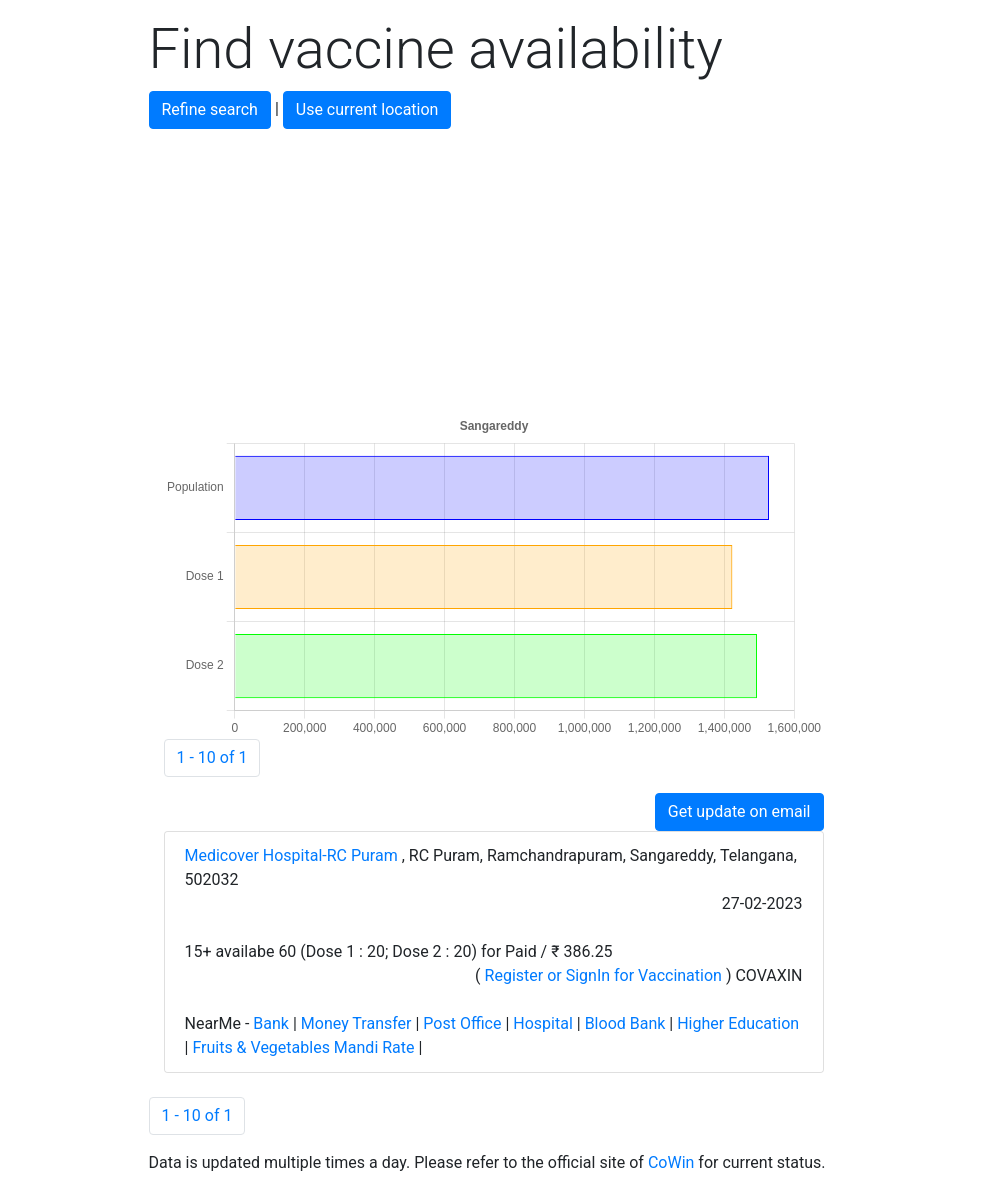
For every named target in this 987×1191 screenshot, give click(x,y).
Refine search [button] (210, 109)
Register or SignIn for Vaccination (603, 975)
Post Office (462, 1023)
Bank (271, 1023)
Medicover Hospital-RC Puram (293, 855)
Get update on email (739, 811)
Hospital (543, 1023)
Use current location (367, 109)
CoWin (671, 1162)
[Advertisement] (494, 269)
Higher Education (738, 1023)
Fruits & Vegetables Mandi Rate (303, 1047)
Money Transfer (356, 1023)
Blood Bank (625, 1023)
